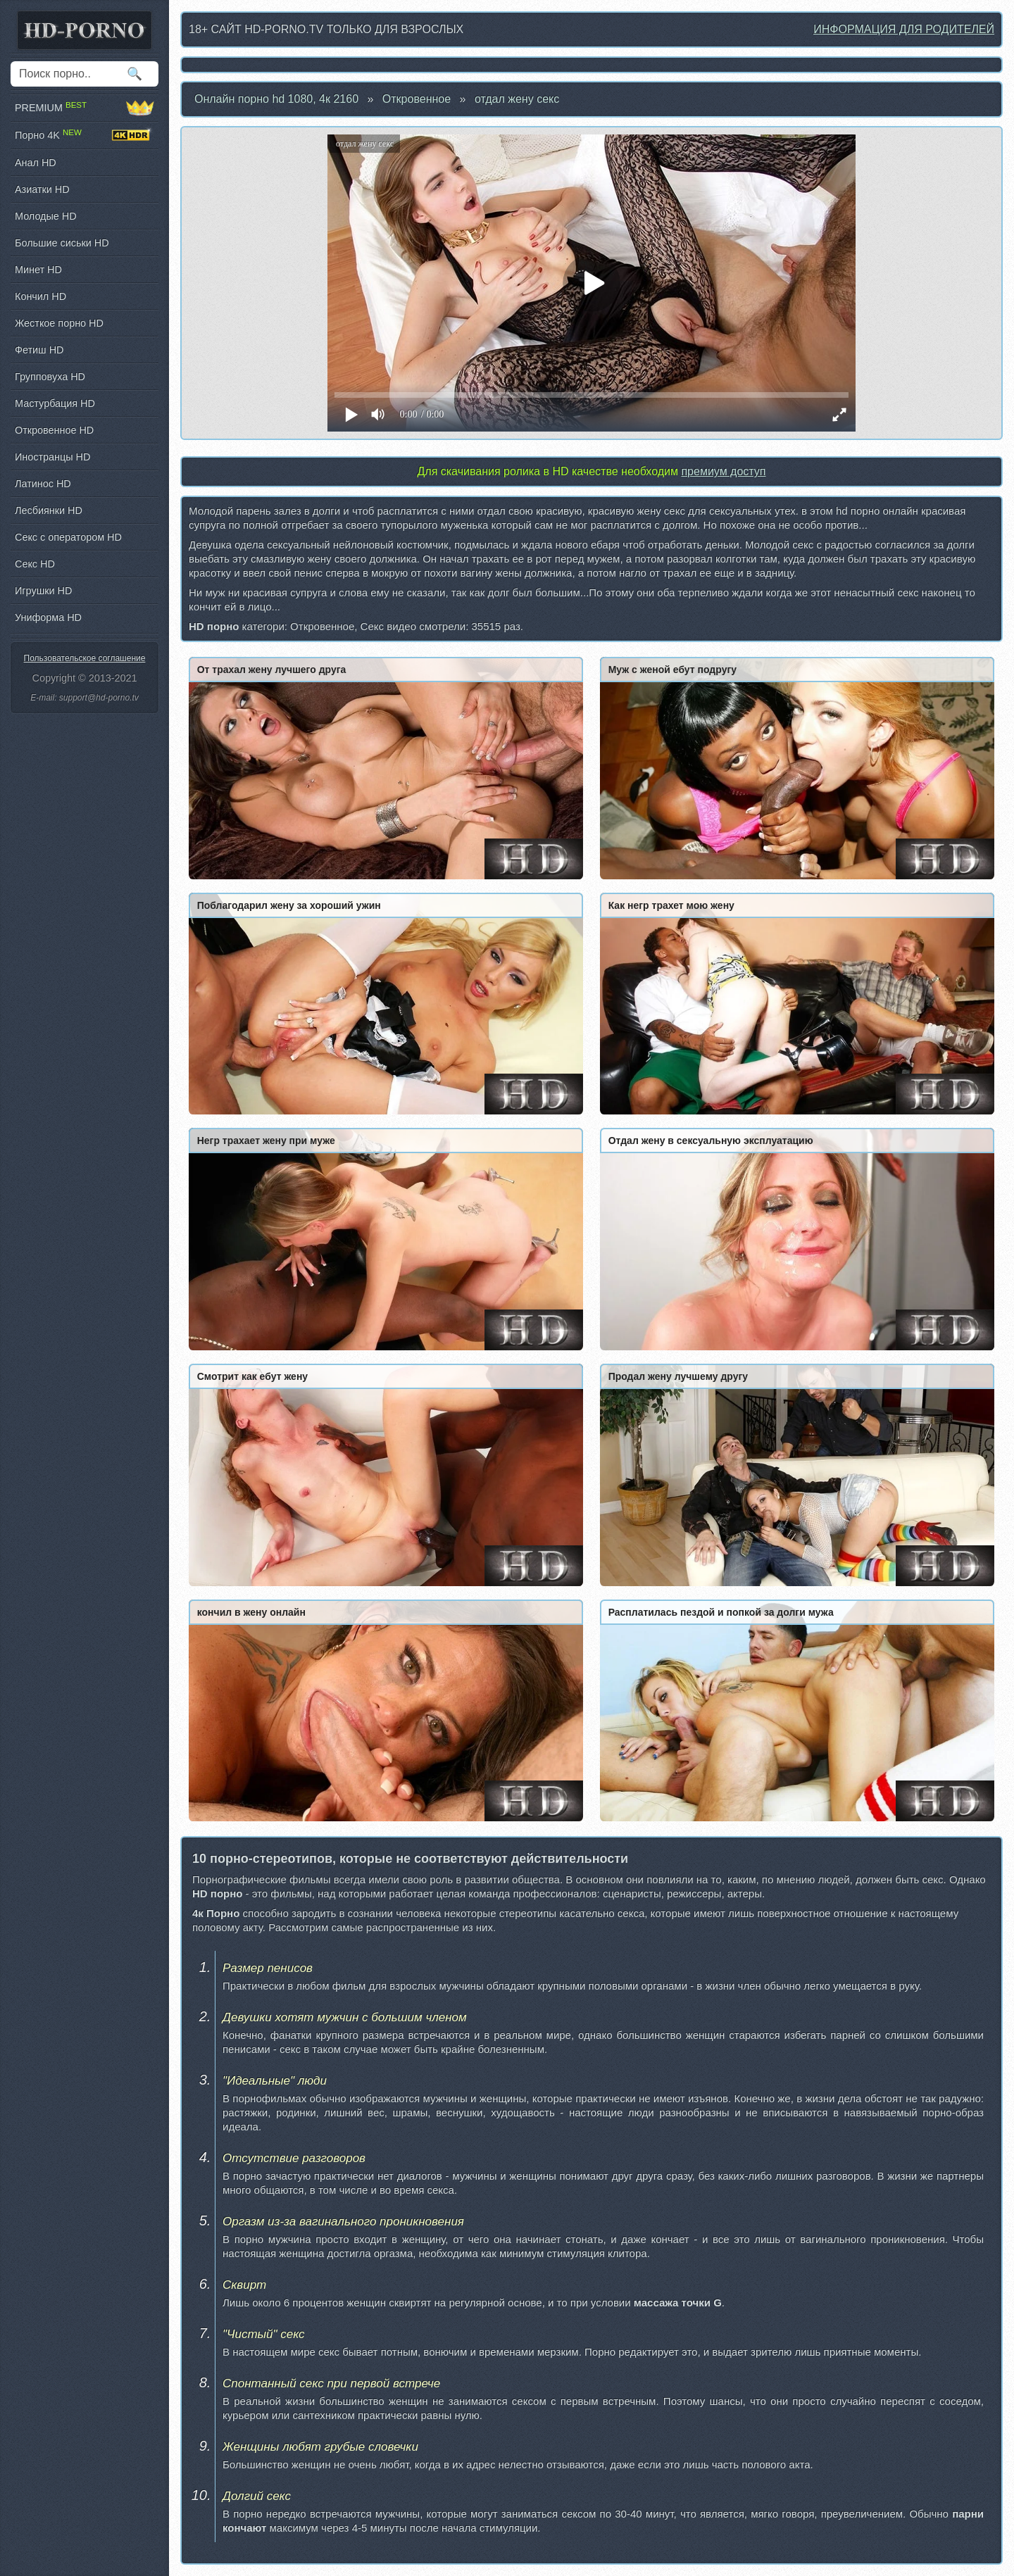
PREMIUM (84, 108)
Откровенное (416, 99)
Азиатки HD (42, 189)
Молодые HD (46, 216)
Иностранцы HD (52, 457)
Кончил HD (40, 296)
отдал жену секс (517, 99)
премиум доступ (723, 471)
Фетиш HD (39, 350)
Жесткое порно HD (59, 323)
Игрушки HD (43, 590)
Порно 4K (84, 135)
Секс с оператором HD (68, 537)
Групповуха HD (50, 376)
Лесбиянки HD (48, 510)
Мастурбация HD (55, 403)
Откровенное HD (54, 430)
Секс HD (35, 564)
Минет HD (38, 269)
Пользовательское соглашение (85, 658)
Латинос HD (43, 483)
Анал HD (35, 162)
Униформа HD (48, 617)
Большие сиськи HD (62, 243)
